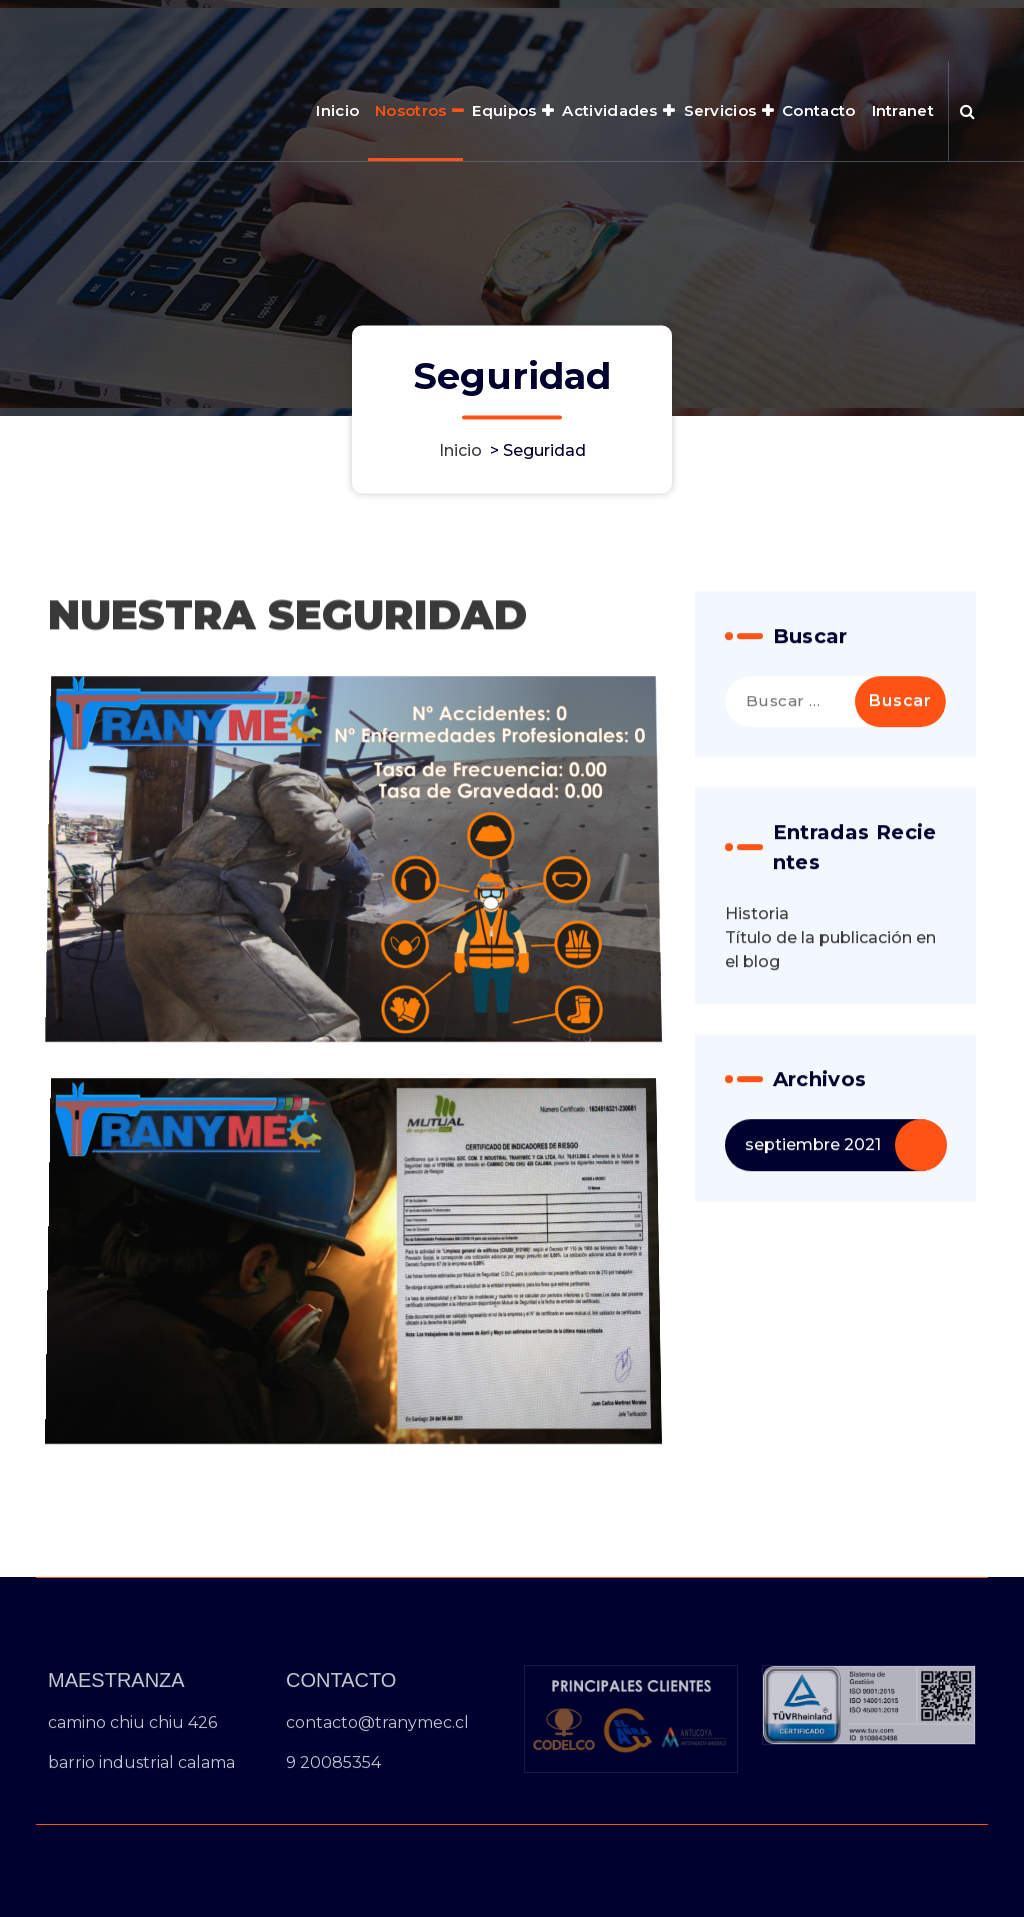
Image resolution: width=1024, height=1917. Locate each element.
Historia (757, 934)
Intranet (903, 110)
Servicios (720, 110)
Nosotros (410, 110)
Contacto (818, 110)
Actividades (609, 110)
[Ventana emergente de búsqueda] (967, 111)
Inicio (337, 110)
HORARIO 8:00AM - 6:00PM (732, 28)
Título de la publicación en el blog (830, 970)
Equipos (504, 110)
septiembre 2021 (813, 1165)
